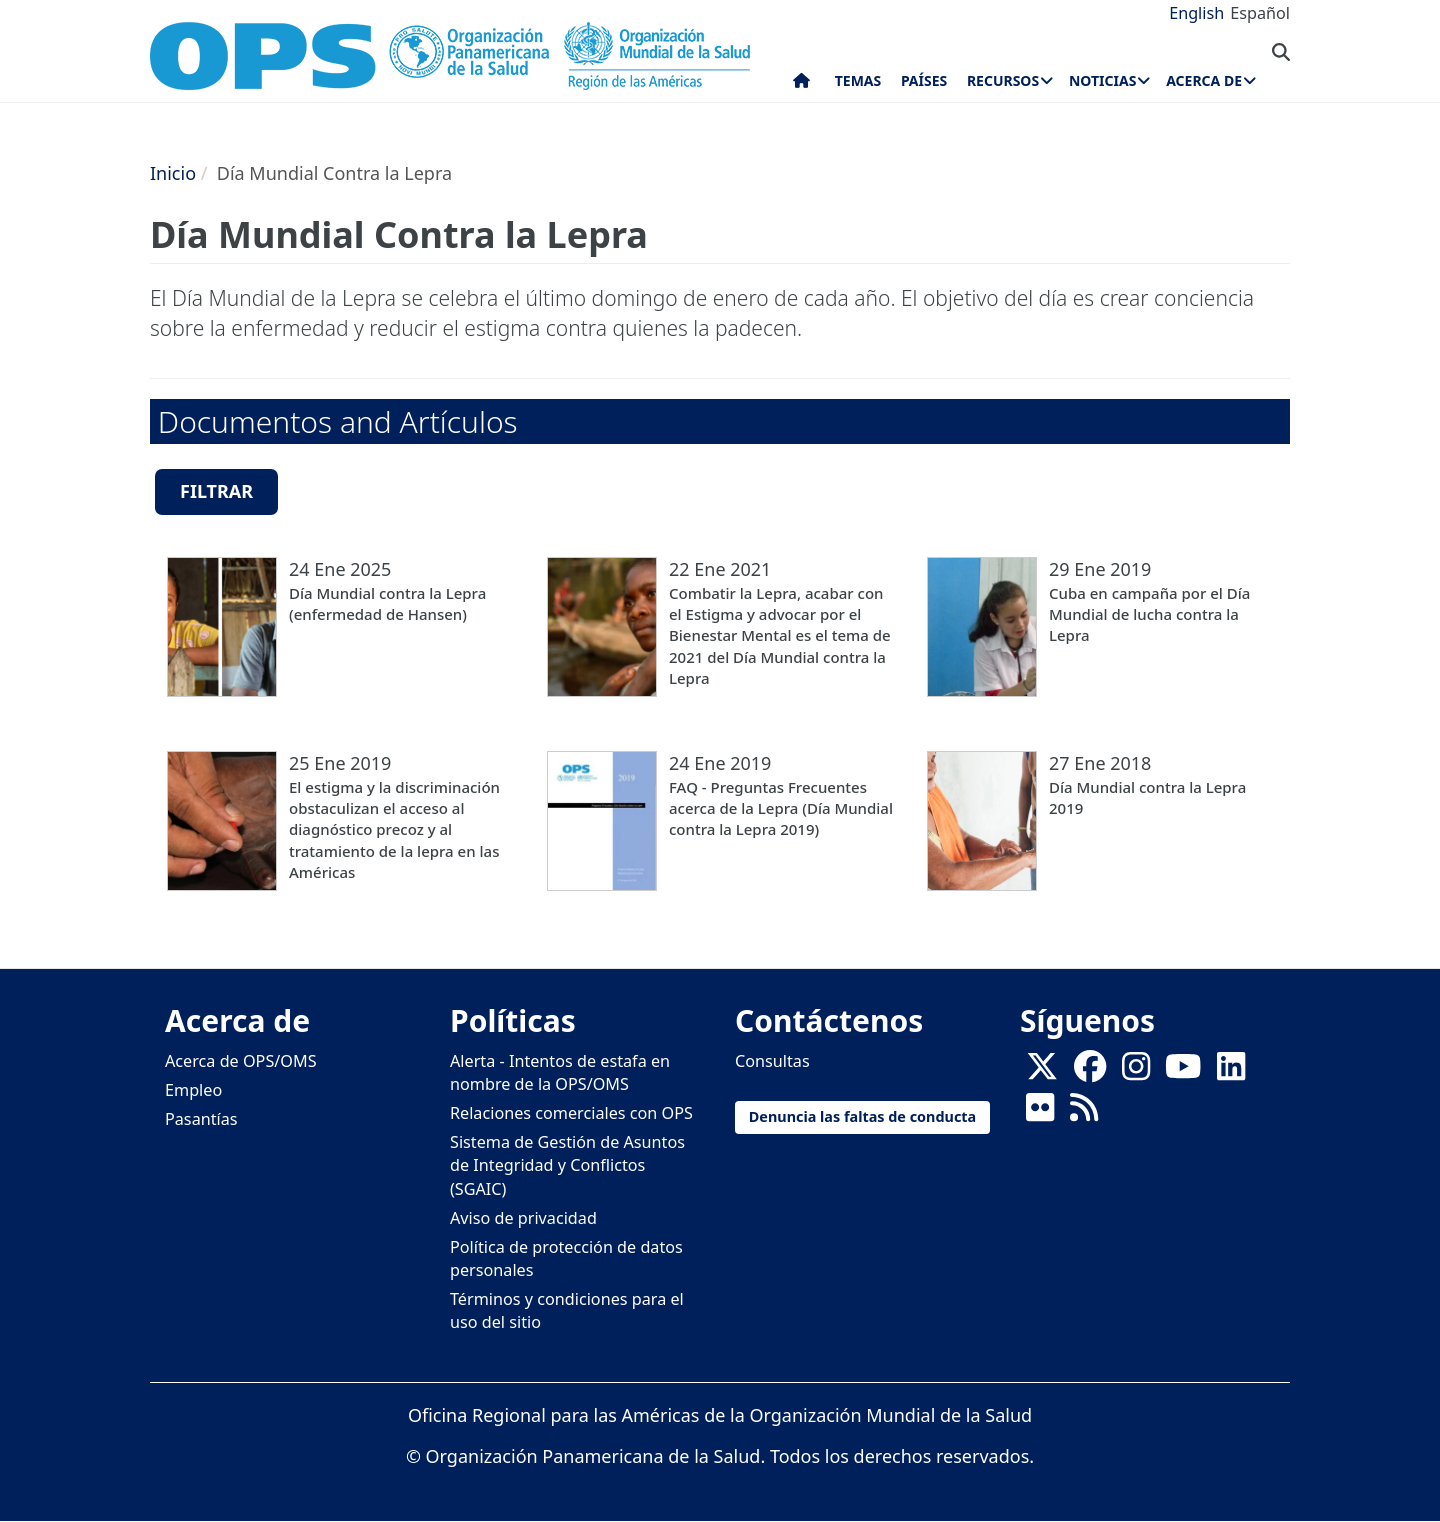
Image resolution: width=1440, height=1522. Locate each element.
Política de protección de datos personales (566, 1258)
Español (1260, 13)
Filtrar (216, 491)
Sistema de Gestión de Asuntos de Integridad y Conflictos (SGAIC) (567, 1165)
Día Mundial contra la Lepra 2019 (1147, 797)
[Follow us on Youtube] (1183, 1073)
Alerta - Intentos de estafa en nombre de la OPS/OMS (560, 1072)
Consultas (772, 1061)
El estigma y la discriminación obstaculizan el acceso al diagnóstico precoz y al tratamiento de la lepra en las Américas (394, 830)
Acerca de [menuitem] (1204, 80)
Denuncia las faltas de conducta (862, 1116)
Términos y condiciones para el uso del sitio (567, 1310)
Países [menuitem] (924, 80)
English (1196, 13)
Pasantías (201, 1119)
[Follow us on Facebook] (1090, 1073)
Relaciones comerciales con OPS (571, 1113)
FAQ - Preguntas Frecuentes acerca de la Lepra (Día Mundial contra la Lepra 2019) (781, 808)
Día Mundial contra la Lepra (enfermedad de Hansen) (387, 603)
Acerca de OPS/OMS (241, 1061)
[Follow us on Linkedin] (1231, 1073)
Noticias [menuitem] (1102, 80)
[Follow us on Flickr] (1040, 1113)
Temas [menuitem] (858, 80)
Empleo (193, 1090)
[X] (1042, 1073)
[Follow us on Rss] (1084, 1113)
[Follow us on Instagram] (1136, 1073)
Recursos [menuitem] (1003, 80)
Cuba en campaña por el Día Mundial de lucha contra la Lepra (1149, 614)
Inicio (173, 173)
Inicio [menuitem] (801, 85)
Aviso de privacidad (523, 1218)
